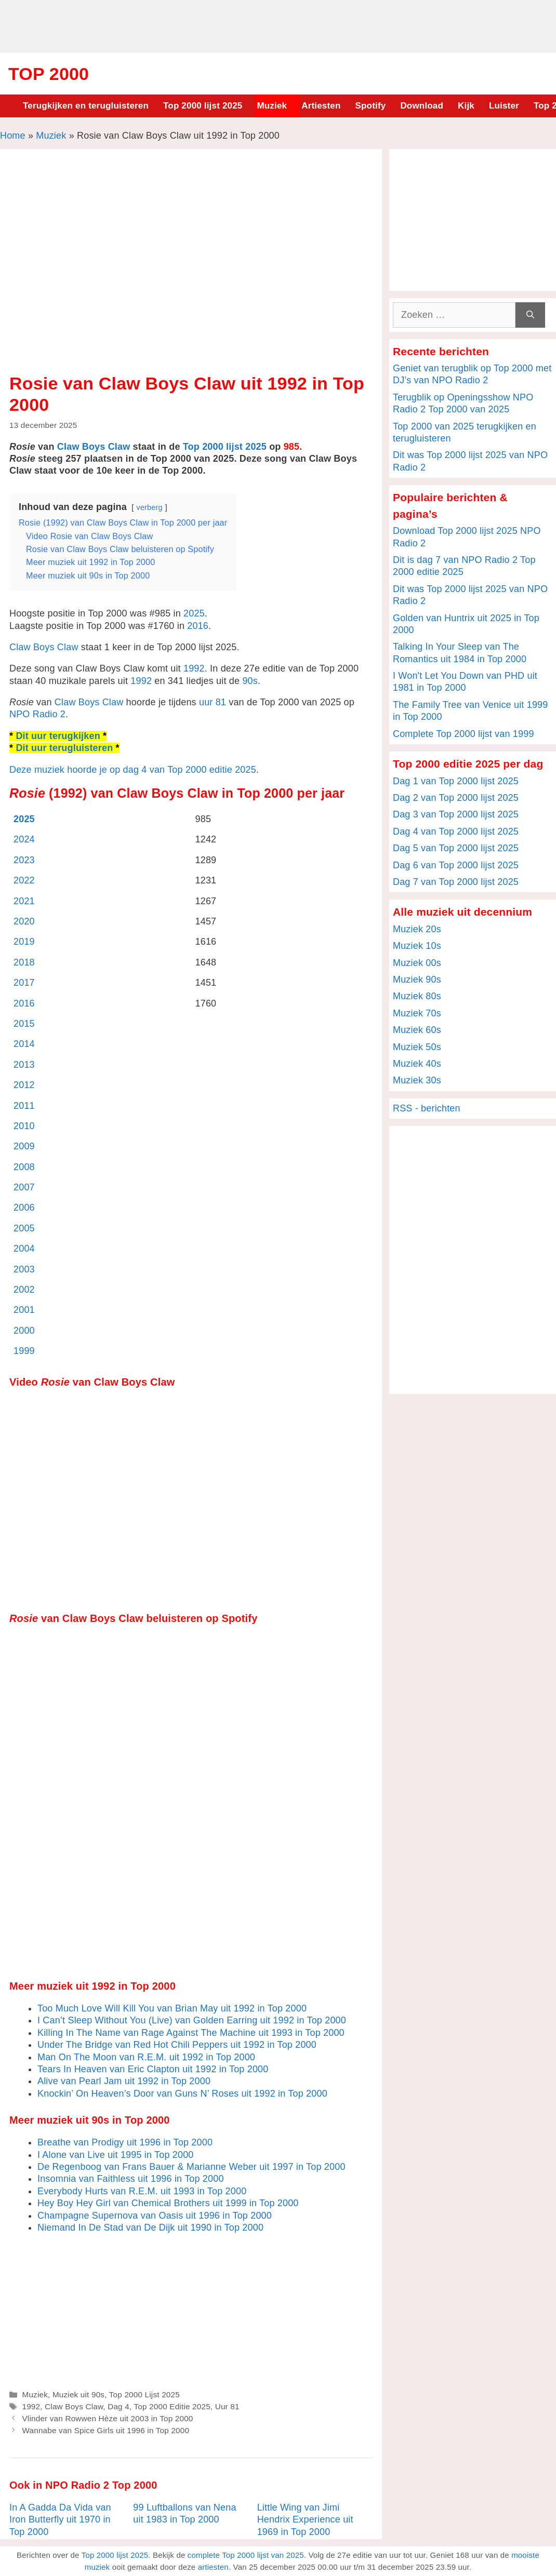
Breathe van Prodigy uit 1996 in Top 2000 (125, 2142)
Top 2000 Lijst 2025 (144, 2394)
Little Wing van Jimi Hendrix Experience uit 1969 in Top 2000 (305, 2519)
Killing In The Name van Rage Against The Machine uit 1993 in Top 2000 (191, 2033)
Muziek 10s (417, 946)
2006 (24, 1207)
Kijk (466, 106)
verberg (150, 507)
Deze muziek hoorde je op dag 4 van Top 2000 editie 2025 (132, 769)
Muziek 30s (417, 1080)
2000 (24, 1330)
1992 (194, 668)
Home (12, 135)
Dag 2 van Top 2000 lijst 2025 (456, 798)
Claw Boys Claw (93, 446)
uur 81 (212, 702)
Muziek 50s (417, 1047)
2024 (24, 839)
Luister (504, 106)
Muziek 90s (417, 979)
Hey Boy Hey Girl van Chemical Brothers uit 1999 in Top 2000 (168, 2203)
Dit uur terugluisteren (64, 748)
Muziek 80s (417, 996)
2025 (194, 613)
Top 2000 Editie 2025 (172, 2406)
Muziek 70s (417, 1013)
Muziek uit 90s (78, 2394)
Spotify (370, 106)
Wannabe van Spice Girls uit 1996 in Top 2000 (105, 2430)
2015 (24, 1023)
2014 (24, 1044)
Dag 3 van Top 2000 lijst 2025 (456, 814)
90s (250, 681)
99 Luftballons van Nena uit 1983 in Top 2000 (184, 2513)
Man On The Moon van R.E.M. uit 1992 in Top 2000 (146, 2057)
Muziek (272, 106)
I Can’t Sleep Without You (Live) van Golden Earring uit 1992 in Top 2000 (191, 2020)
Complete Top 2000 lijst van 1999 (463, 734)
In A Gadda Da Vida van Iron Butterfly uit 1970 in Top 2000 (60, 2519)
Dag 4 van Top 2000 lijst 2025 (456, 831)
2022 (24, 880)
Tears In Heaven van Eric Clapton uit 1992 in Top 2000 (152, 2069)
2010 (24, 1126)
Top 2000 (48, 74)
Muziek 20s (417, 929)
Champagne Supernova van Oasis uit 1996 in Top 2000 (154, 2215)
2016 (197, 626)
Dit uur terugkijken (58, 736)
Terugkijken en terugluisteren (86, 106)
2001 (24, 1310)
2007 (24, 1187)
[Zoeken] (530, 315)
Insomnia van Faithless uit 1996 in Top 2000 (130, 2179)
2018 (24, 962)
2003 (24, 1269)
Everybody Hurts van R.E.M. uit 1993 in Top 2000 (141, 2191)
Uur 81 (227, 2406)
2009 (24, 1146)
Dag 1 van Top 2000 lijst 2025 (456, 781)
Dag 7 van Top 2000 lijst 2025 (456, 882)
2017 (24, 982)
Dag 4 (118, 2406)
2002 (24, 1289)
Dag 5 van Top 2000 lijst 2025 (456, 848)
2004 (24, 1248)
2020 (24, 921)
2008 (24, 1167)
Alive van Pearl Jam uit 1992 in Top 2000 (123, 2081)
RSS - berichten (426, 1108)
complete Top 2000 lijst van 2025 (246, 2555)
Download (421, 106)
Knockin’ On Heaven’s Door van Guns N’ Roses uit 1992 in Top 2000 (182, 2093)
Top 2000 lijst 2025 (202, 106)
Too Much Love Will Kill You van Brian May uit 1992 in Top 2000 (172, 2008)
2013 (24, 1064)
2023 (24, 860)
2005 (24, 1228)
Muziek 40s (417, 1063)
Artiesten (320, 106)
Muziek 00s (417, 963)
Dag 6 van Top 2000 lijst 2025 (456, 865)
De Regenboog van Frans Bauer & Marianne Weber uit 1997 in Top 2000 (191, 2167)
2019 (24, 941)
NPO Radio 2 (37, 714)
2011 (24, 1106)
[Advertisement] (278, 25)
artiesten (213, 2566)
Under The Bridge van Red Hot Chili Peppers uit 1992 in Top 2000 (176, 2045)
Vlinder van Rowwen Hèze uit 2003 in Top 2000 (107, 2418)
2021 (24, 901)
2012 (24, 1085)
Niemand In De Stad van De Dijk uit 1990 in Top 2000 (150, 2227)
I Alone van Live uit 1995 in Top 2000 (115, 2155)
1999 (24, 1351)
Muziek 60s (417, 1030)
